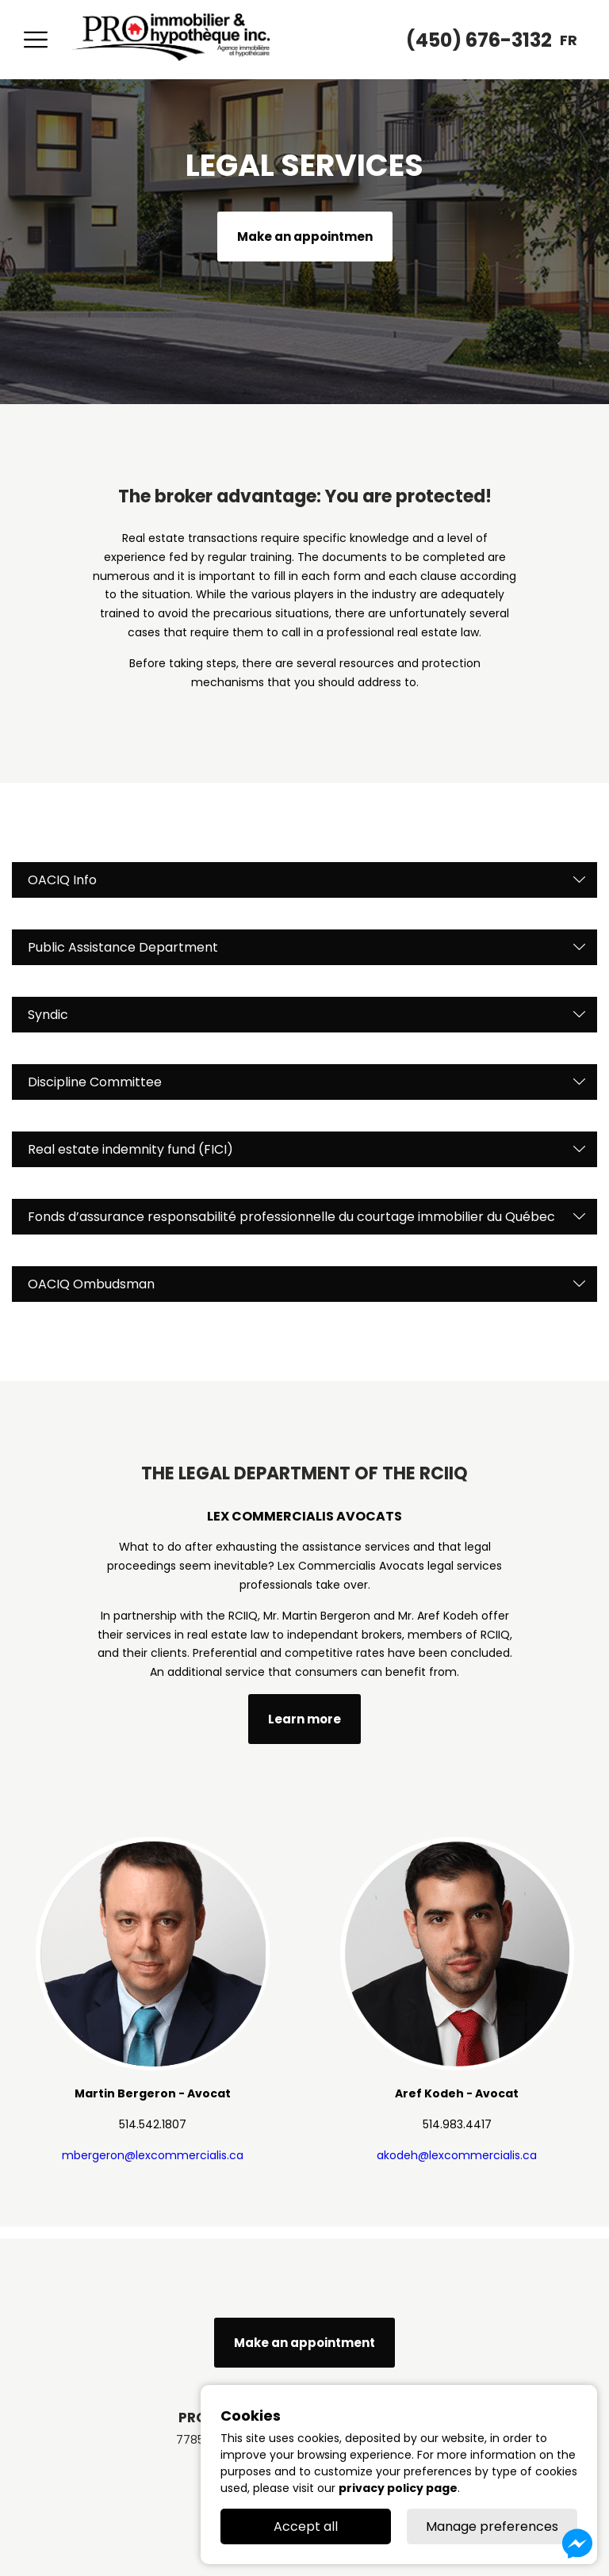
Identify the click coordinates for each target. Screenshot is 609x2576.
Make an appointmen (305, 236)
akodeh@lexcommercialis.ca (457, 2155)
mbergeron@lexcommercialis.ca (152, 2155)
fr (568, 40)
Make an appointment (304, 2342)
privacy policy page (398, 2488)
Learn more (304, 1719)
